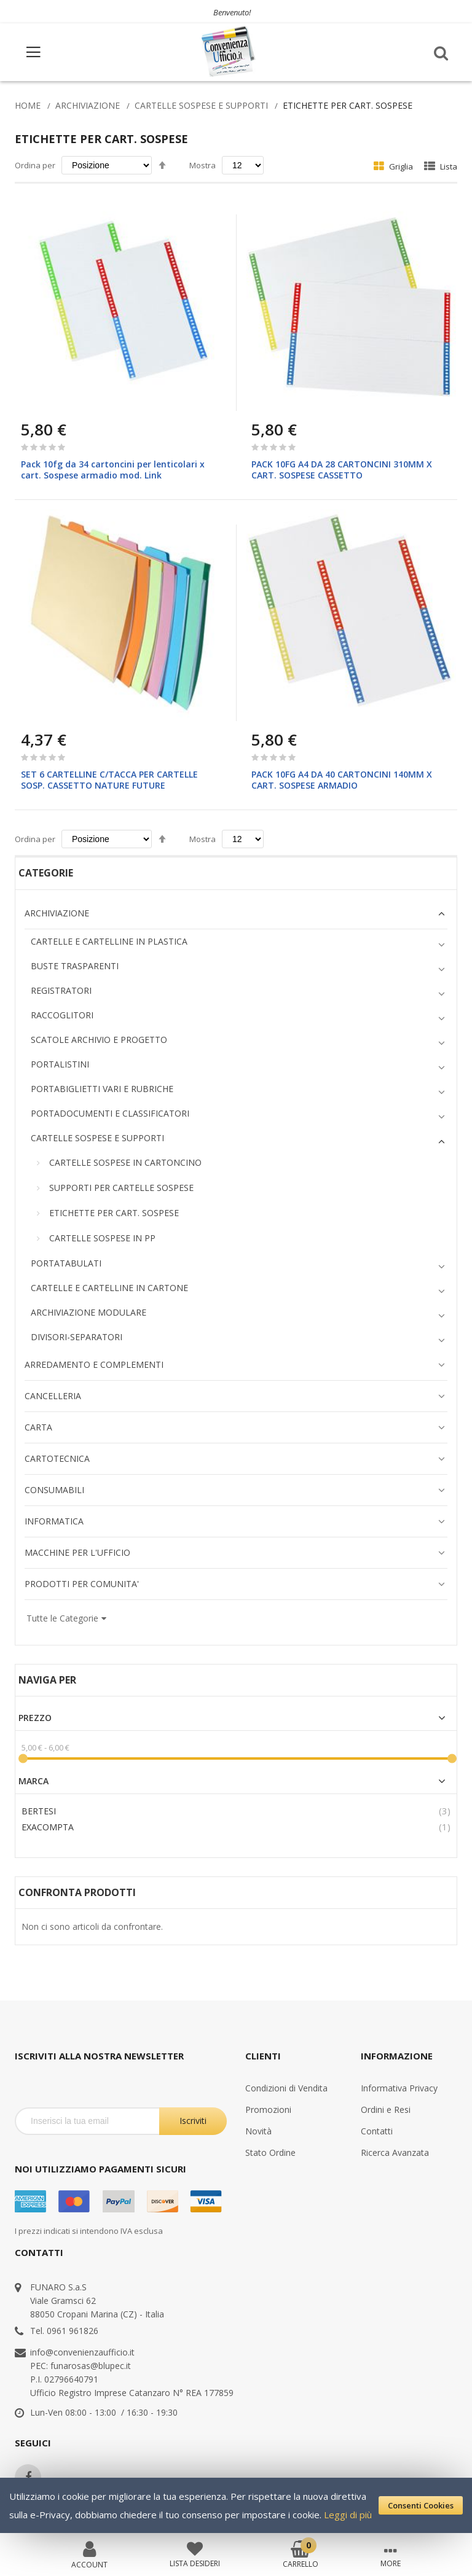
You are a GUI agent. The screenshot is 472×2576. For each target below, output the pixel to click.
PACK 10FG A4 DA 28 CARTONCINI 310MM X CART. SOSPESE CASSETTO (341, 469)
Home (28, 105)
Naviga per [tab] (47, 1680)
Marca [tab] (33, 1781)
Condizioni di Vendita (286, 2088)
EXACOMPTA (48, 1827)
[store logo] (229, 51)
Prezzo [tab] (35, 1717)
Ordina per (35, 165)
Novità (258, 2131)
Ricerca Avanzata (395, 2152)
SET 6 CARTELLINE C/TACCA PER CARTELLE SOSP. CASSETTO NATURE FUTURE (109, 779)
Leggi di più (348, 2514)
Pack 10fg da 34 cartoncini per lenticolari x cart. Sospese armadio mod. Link (113, 469)
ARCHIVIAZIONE (87, 105)
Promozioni (268, 2109)
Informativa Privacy (399, 2088)
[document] (236, 2505)
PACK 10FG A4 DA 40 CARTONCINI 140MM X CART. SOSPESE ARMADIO (341, 779)
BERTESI (39, 1811)
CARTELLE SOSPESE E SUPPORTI (201, 105)
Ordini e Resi (386, 2109)
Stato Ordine (270, 2152)
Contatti (377, 2131)
